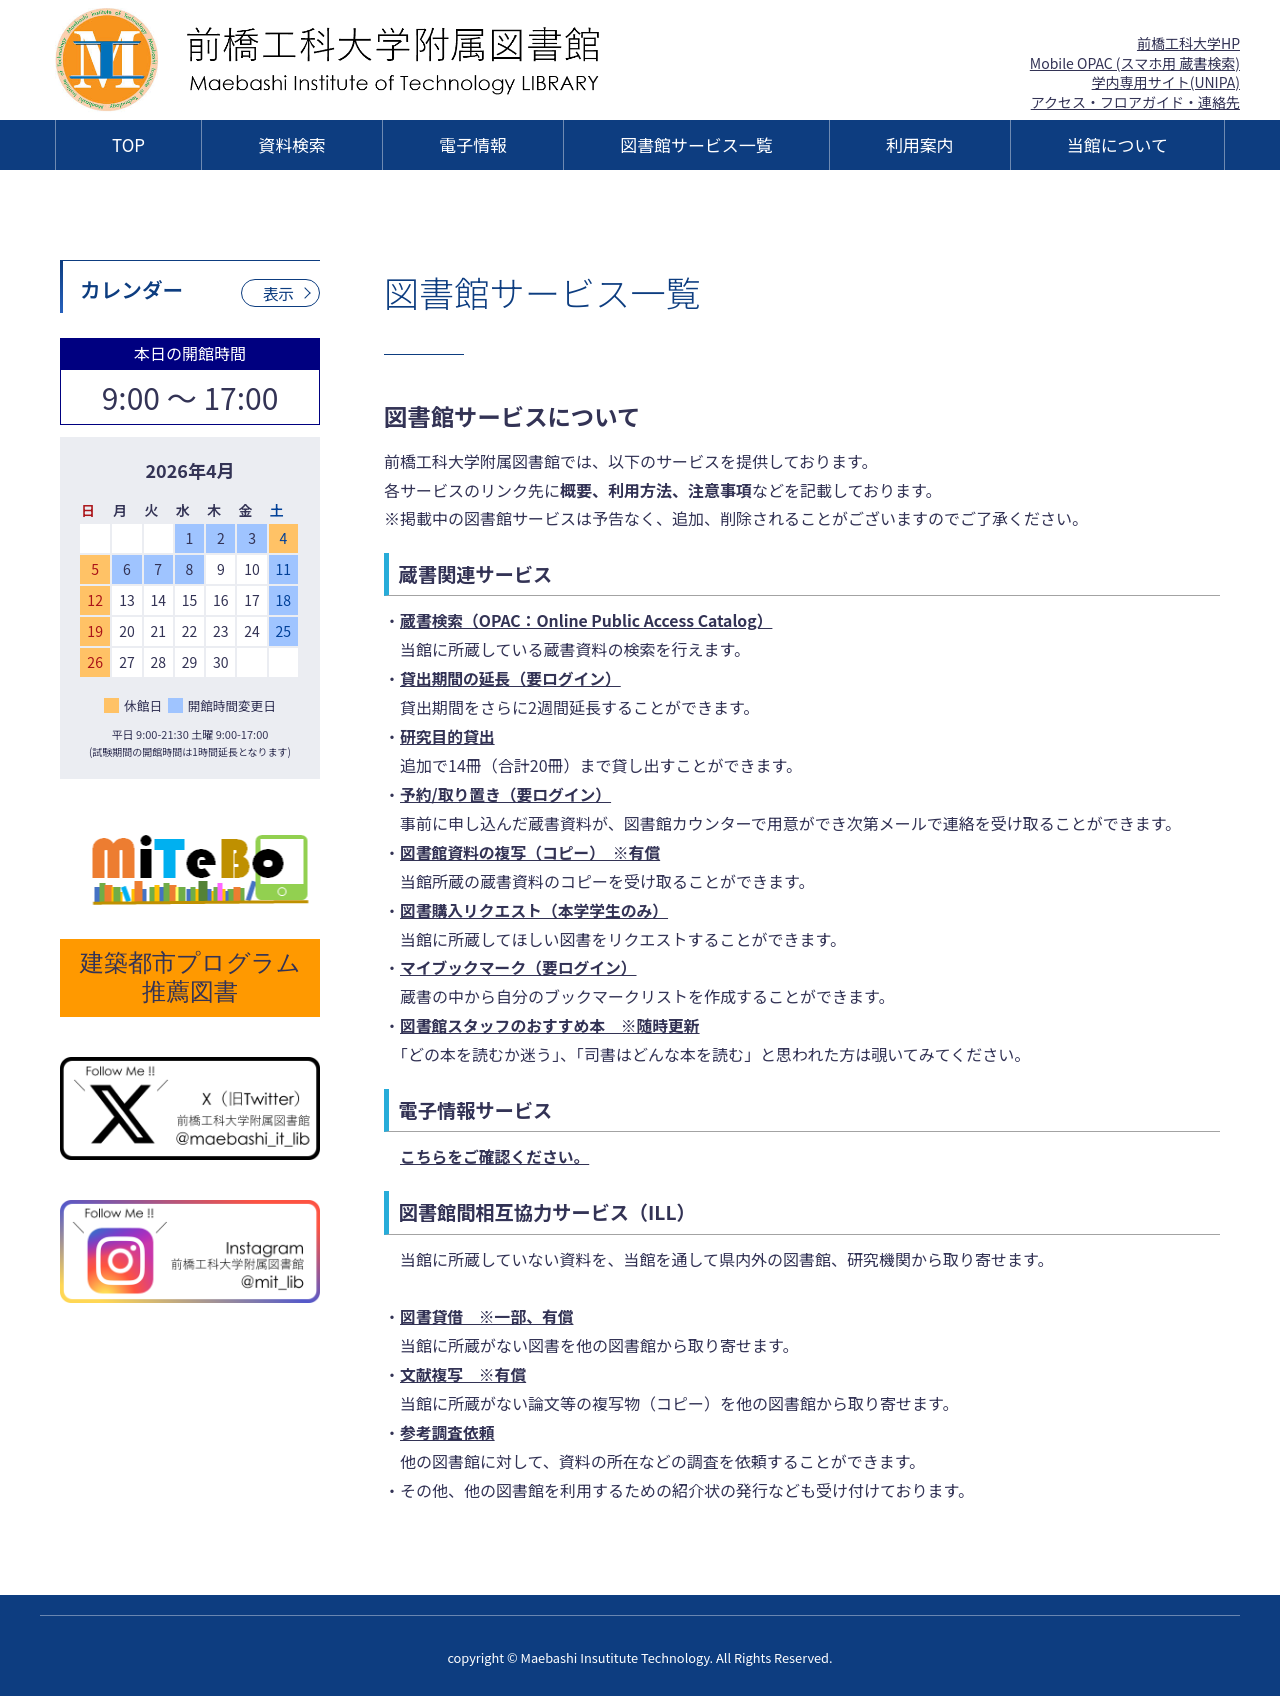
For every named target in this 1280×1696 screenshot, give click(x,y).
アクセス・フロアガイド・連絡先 (1135, 102)
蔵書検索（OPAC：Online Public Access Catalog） (589, 620)
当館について (1117, 144)
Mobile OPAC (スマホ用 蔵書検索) (1135, 63)
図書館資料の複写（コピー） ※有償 (532, 851)
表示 (278, 293)
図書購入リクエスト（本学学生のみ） (536, 908)
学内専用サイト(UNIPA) (1166, 82)
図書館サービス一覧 (696, 144)
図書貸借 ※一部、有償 (488, 1314)
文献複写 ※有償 (464, 1372)
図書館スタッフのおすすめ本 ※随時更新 (552, 1024)
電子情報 (473, 144)
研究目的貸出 (448, 736)
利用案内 (920, 144)
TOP (128, 144)
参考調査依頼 (448, 1429)
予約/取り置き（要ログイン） (507, 793)
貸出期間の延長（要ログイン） (512, 678)
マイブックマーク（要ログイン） (520, 966)
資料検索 (292, 144)
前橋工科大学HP (1188, 43)
